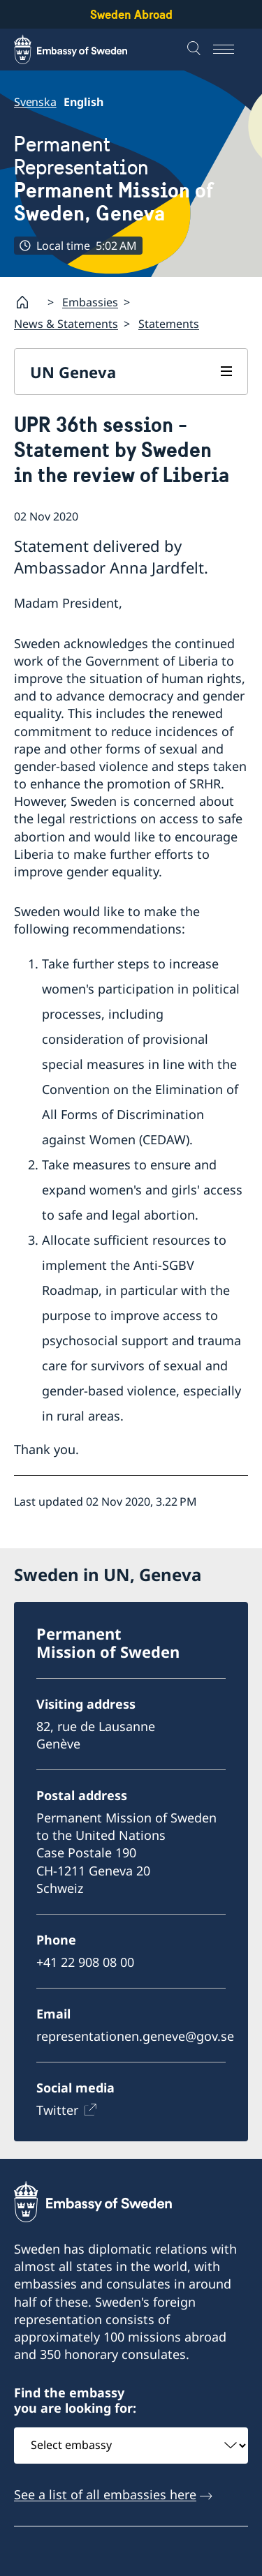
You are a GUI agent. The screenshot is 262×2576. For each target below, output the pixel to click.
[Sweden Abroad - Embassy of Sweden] (84, 49)
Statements (168, 323)
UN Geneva (73, 371)
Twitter (57, 2110)
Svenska (35, 102)
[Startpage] (28, 302)
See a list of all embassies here (105, 2493)
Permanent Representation (131, 179)
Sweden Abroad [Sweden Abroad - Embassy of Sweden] (131, 14)
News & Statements (66, 323)
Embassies (90, 302)
